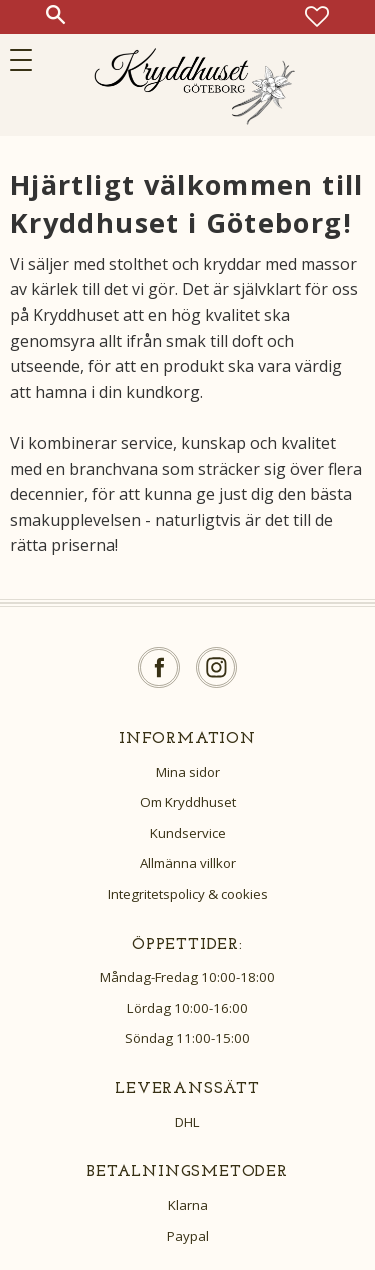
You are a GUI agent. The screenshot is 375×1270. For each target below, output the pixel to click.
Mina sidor (188, 772)
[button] (27, 60)
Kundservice (188, 833)
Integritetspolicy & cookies (188, 894)
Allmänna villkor (188, 863)
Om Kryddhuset (188, 802)
